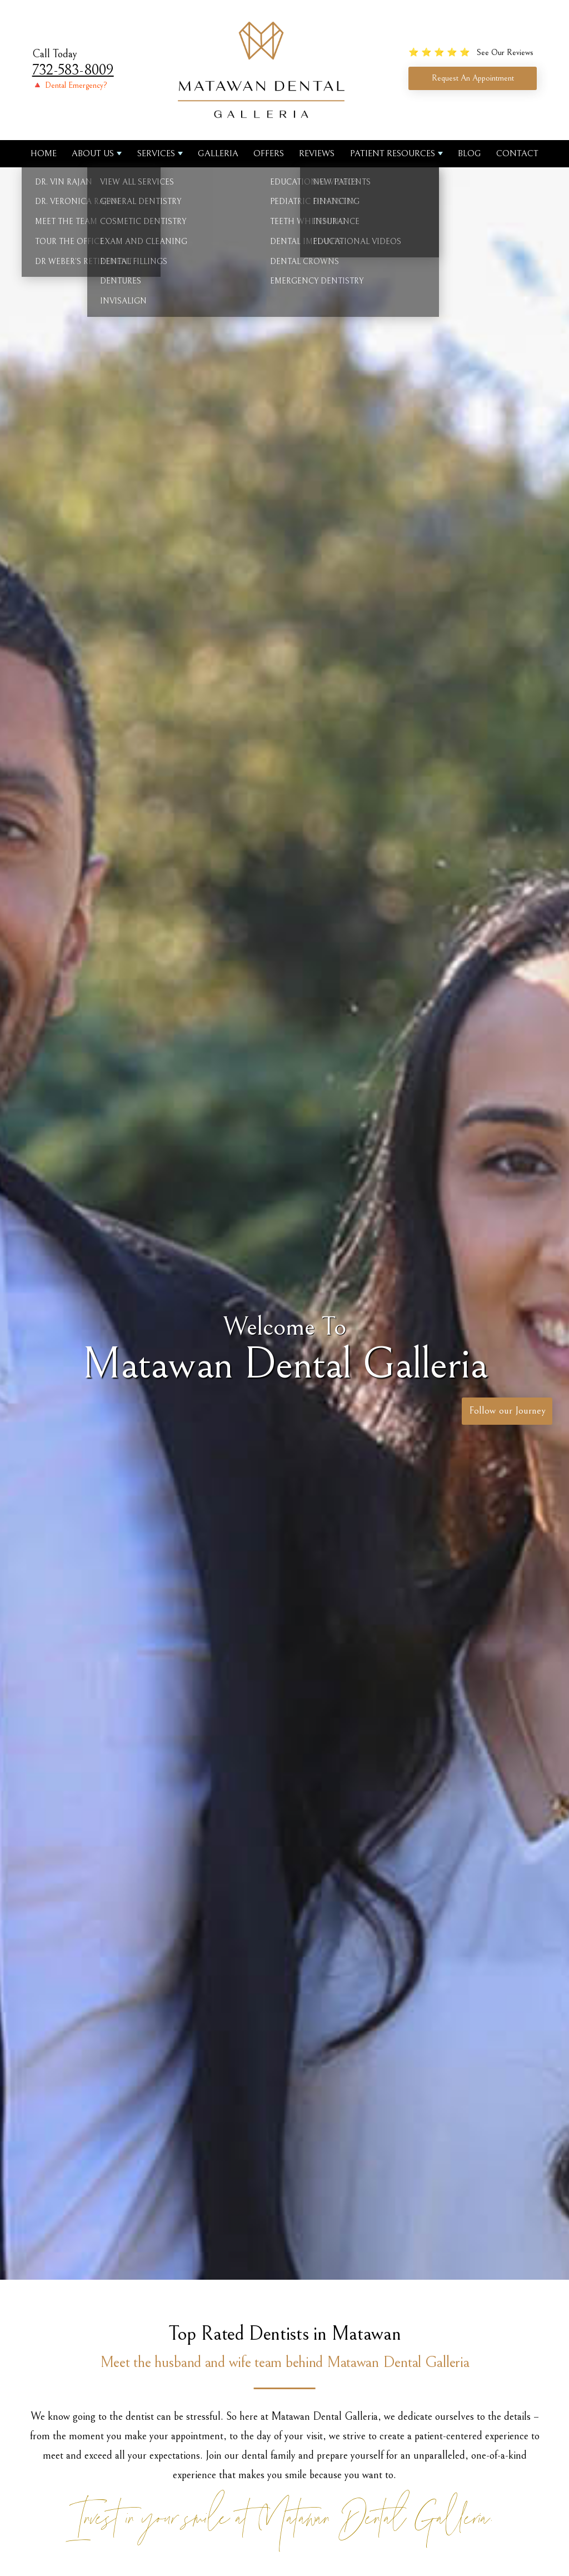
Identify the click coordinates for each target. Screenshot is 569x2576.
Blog (469, 153)
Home (44, 153)
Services (156, 153)
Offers (268, 153)
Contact (517, 153)
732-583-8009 (73, 70)
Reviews (317, 153)
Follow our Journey (504, 1412)
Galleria (218, 153)
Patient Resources (392, 153)
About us (93, 153)
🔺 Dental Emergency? (69, 85)
